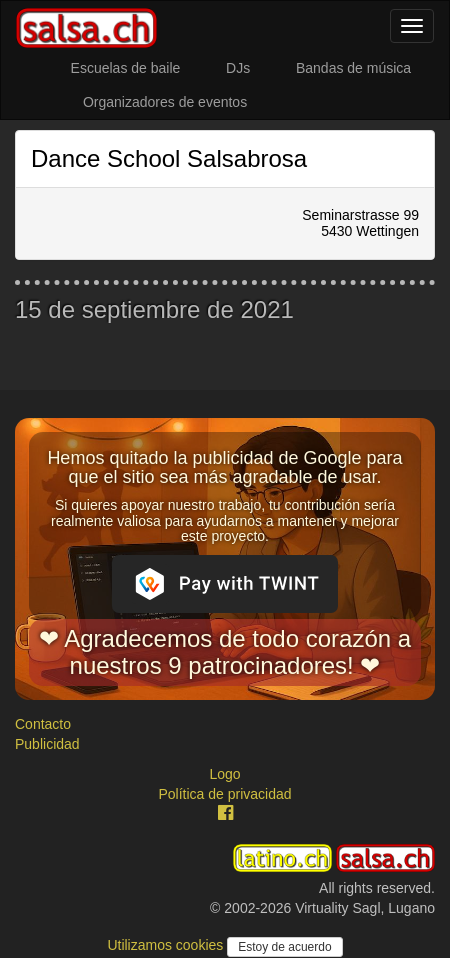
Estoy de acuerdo (284, 947)
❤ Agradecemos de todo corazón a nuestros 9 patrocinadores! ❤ (225, 651)
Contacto (43, 724)
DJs (238, 68)
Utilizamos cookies (167, 945)
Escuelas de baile (126, 68)
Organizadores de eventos (165, 102)
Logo (224, 774)
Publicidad (47, 744)
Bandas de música (353, 68)
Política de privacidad (224, 794)
